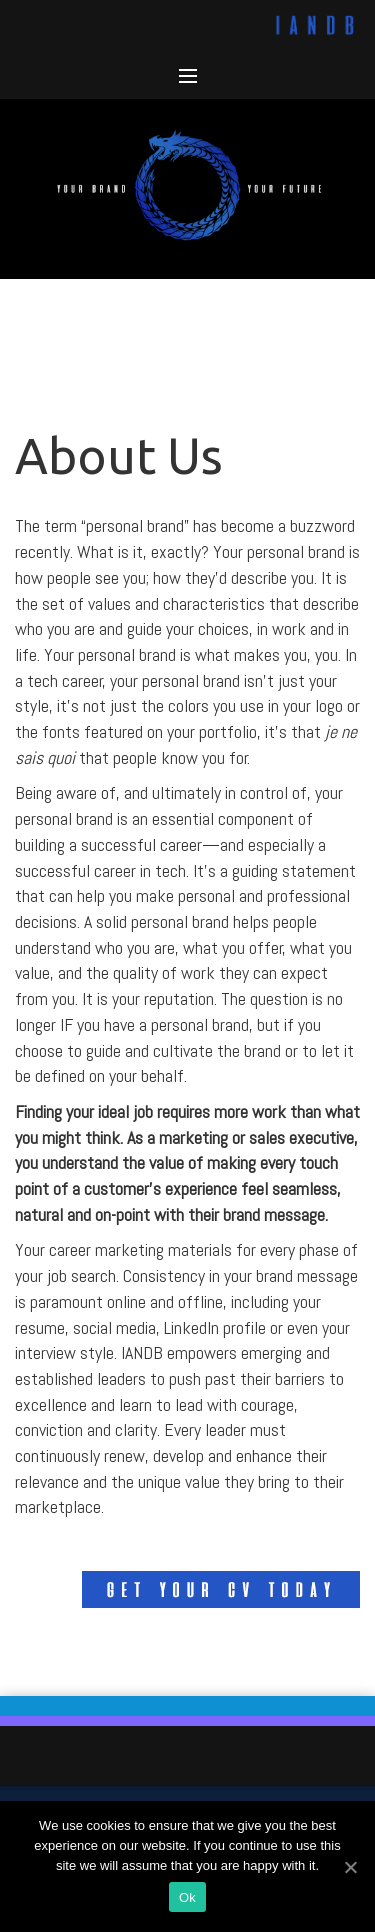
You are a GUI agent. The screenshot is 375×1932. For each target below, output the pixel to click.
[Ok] (350, 1867)
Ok (187, 1897)
